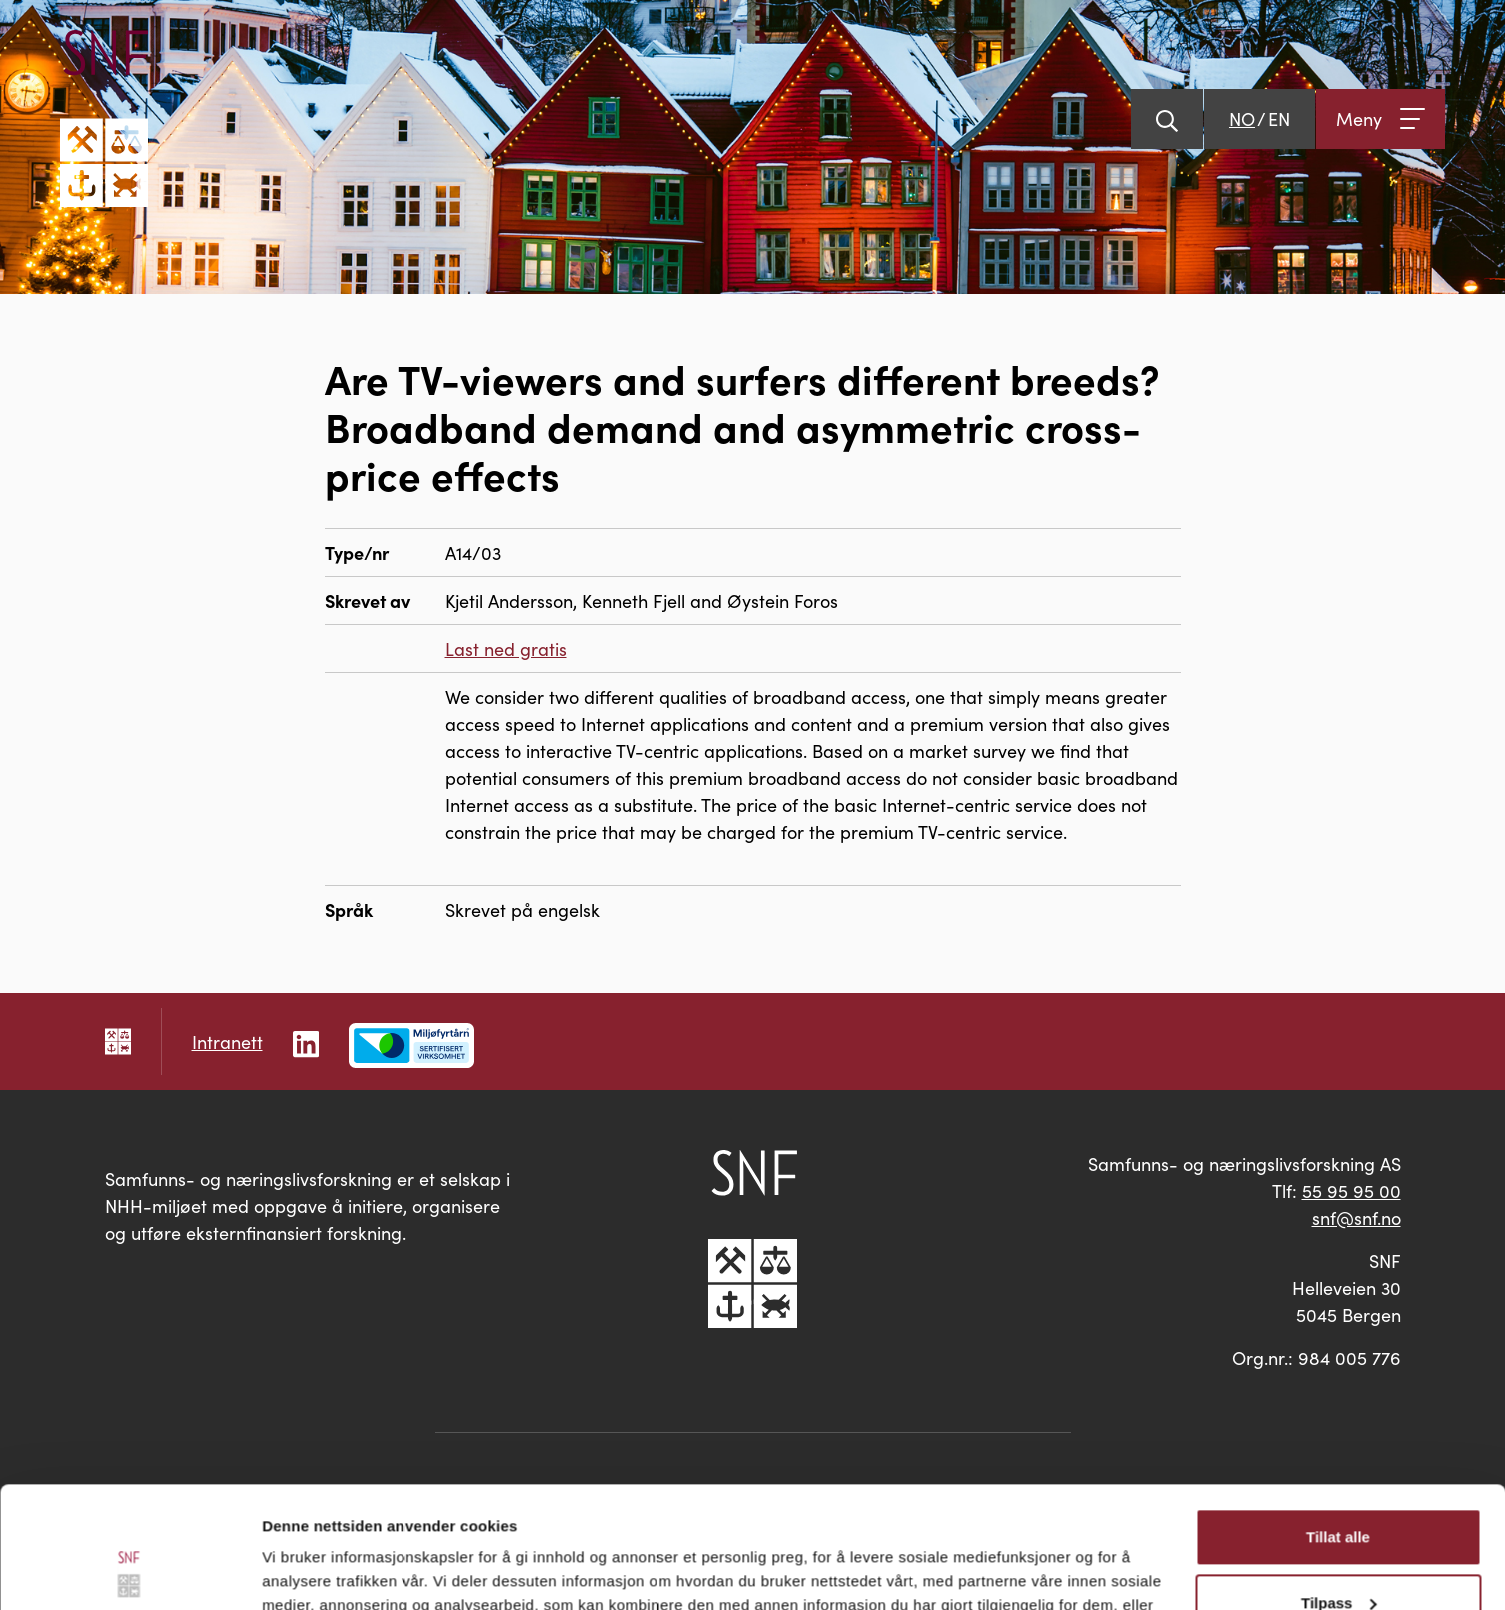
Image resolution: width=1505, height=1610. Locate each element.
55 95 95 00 (1351, 1190)
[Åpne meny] (1380, 119)
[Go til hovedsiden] (104, 118)
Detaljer (290, 1570)
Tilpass (1338, 1488)
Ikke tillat (1338, 1554)
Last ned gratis (506, 648)
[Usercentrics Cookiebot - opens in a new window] (129, 1571)
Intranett (227, 1041)
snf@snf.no (1356, 1217)
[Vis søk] (1167, 119)
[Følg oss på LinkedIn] (306, 1041)
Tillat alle (1338, 1423)
